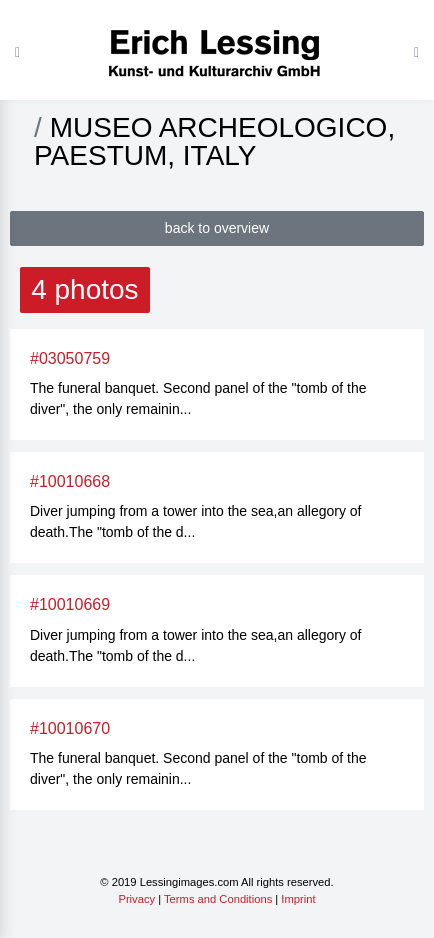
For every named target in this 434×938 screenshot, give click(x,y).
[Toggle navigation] (416, 52)
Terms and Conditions (218, 899)
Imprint (298, 899)
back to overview (217, 228)
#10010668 (70, 481)
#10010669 (70, 604)
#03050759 (70, 358)
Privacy (136, 899)
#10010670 (70, 728)
